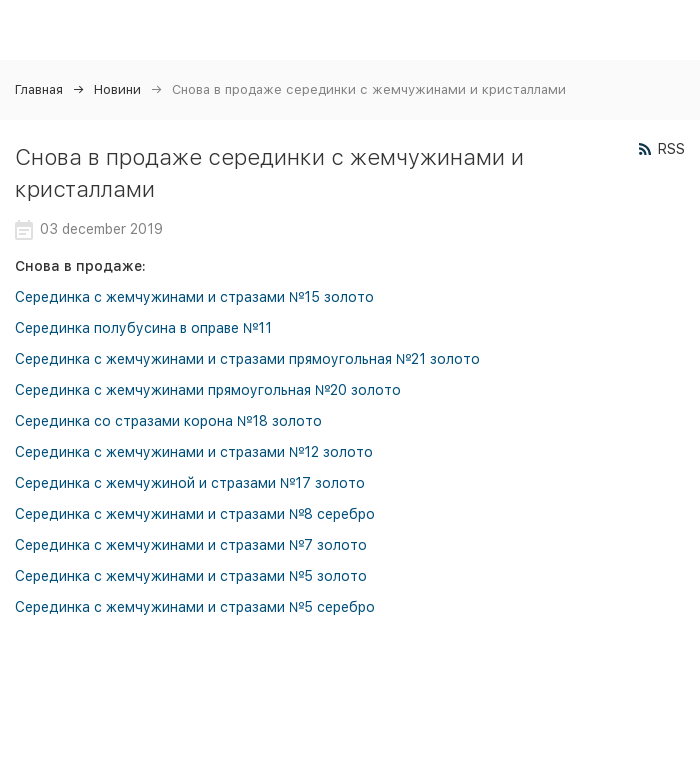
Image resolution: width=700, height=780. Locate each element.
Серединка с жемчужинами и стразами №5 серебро (195, 607)
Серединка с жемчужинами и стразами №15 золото (194, 297)
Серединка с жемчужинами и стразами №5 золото (191, 576)
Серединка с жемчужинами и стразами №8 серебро (195, 514)
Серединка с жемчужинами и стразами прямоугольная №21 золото (247, 359)
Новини (117, 89)
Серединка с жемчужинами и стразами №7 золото (191, 545)
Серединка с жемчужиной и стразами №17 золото (190, 483)
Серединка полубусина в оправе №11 (143, 328)
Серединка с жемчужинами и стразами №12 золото (194, 452)
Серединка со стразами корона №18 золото (168, 421)
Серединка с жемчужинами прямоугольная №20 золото (208, 390)
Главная (39, 89)
